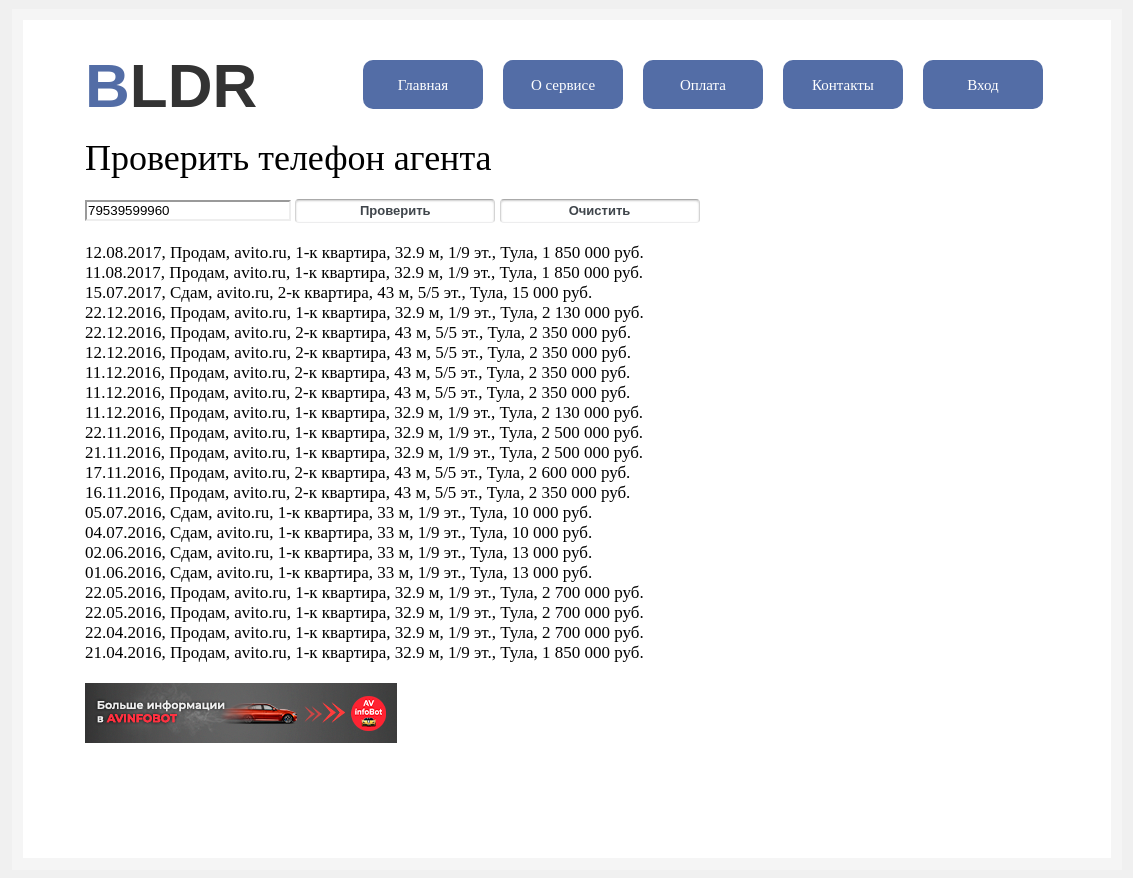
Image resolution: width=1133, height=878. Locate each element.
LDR (193, 85)
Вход (982, 85)
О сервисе (563, 85)
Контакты (843, 85)
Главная (423, 85)
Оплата (703, 85)
